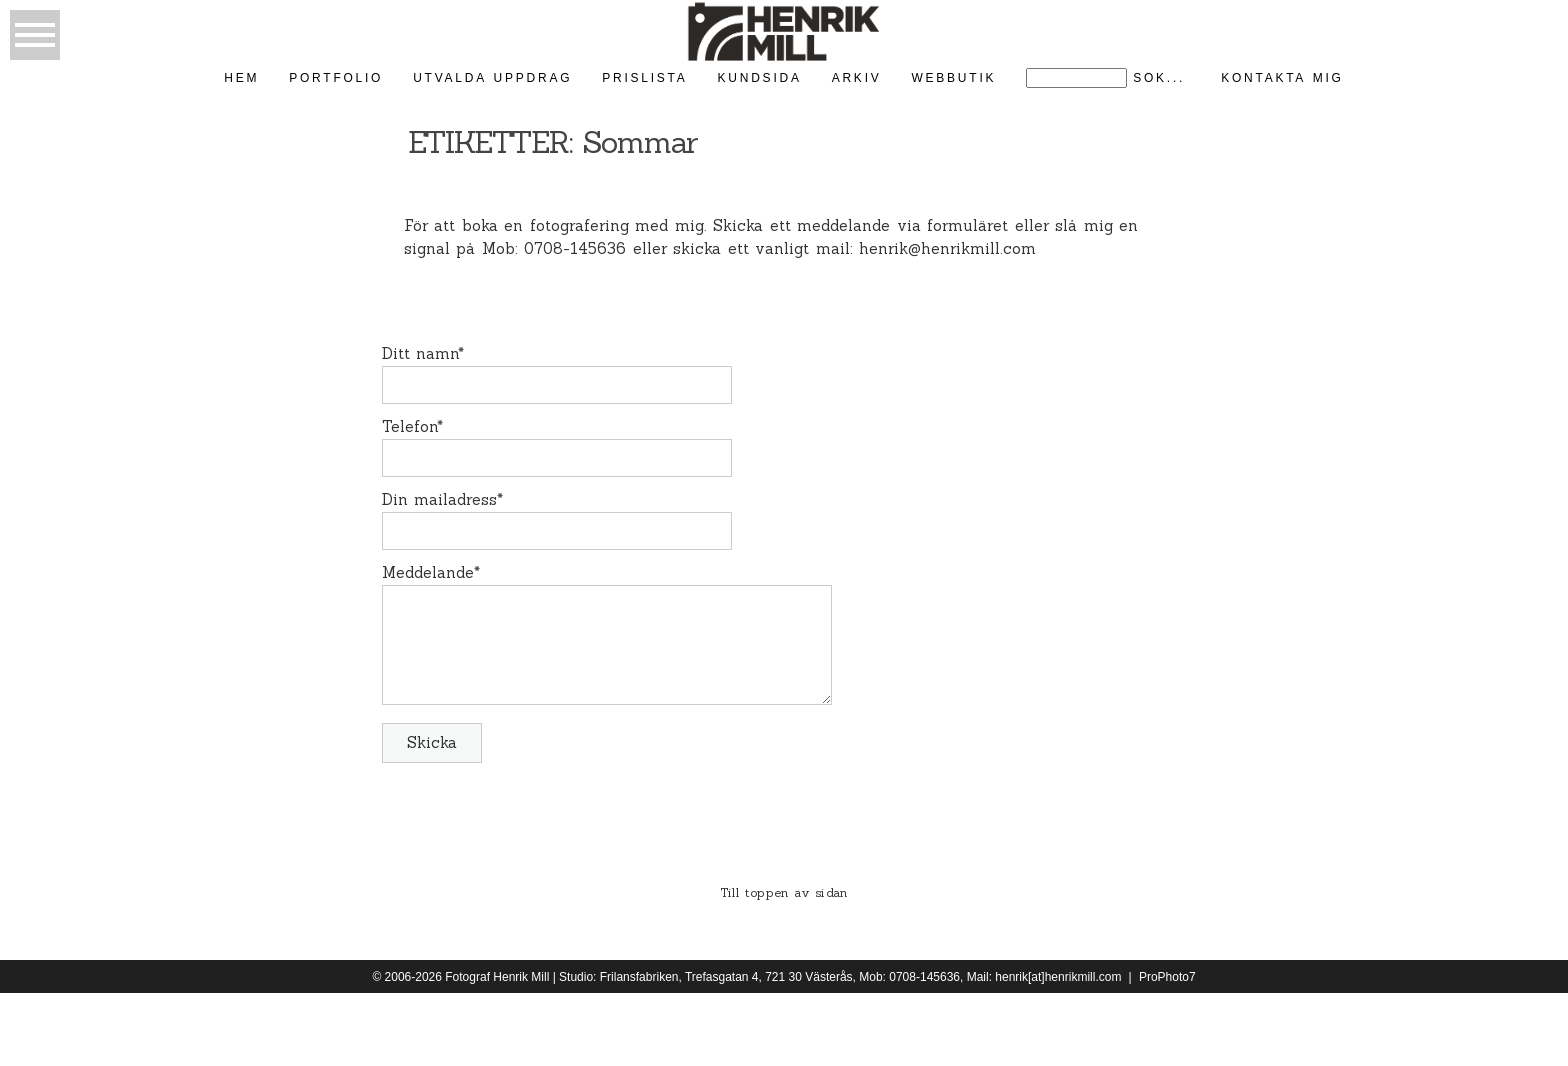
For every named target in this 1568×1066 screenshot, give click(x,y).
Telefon (409, 426)
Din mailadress (440, 499)
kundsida (760, 78)
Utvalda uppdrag (492, 78)
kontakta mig (1282, 78)
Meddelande (428, 572)
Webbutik (953, 78)
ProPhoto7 (1167, 977)
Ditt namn (420, 353)
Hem (241, 78)
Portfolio (336, 78)
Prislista (644, 78)
